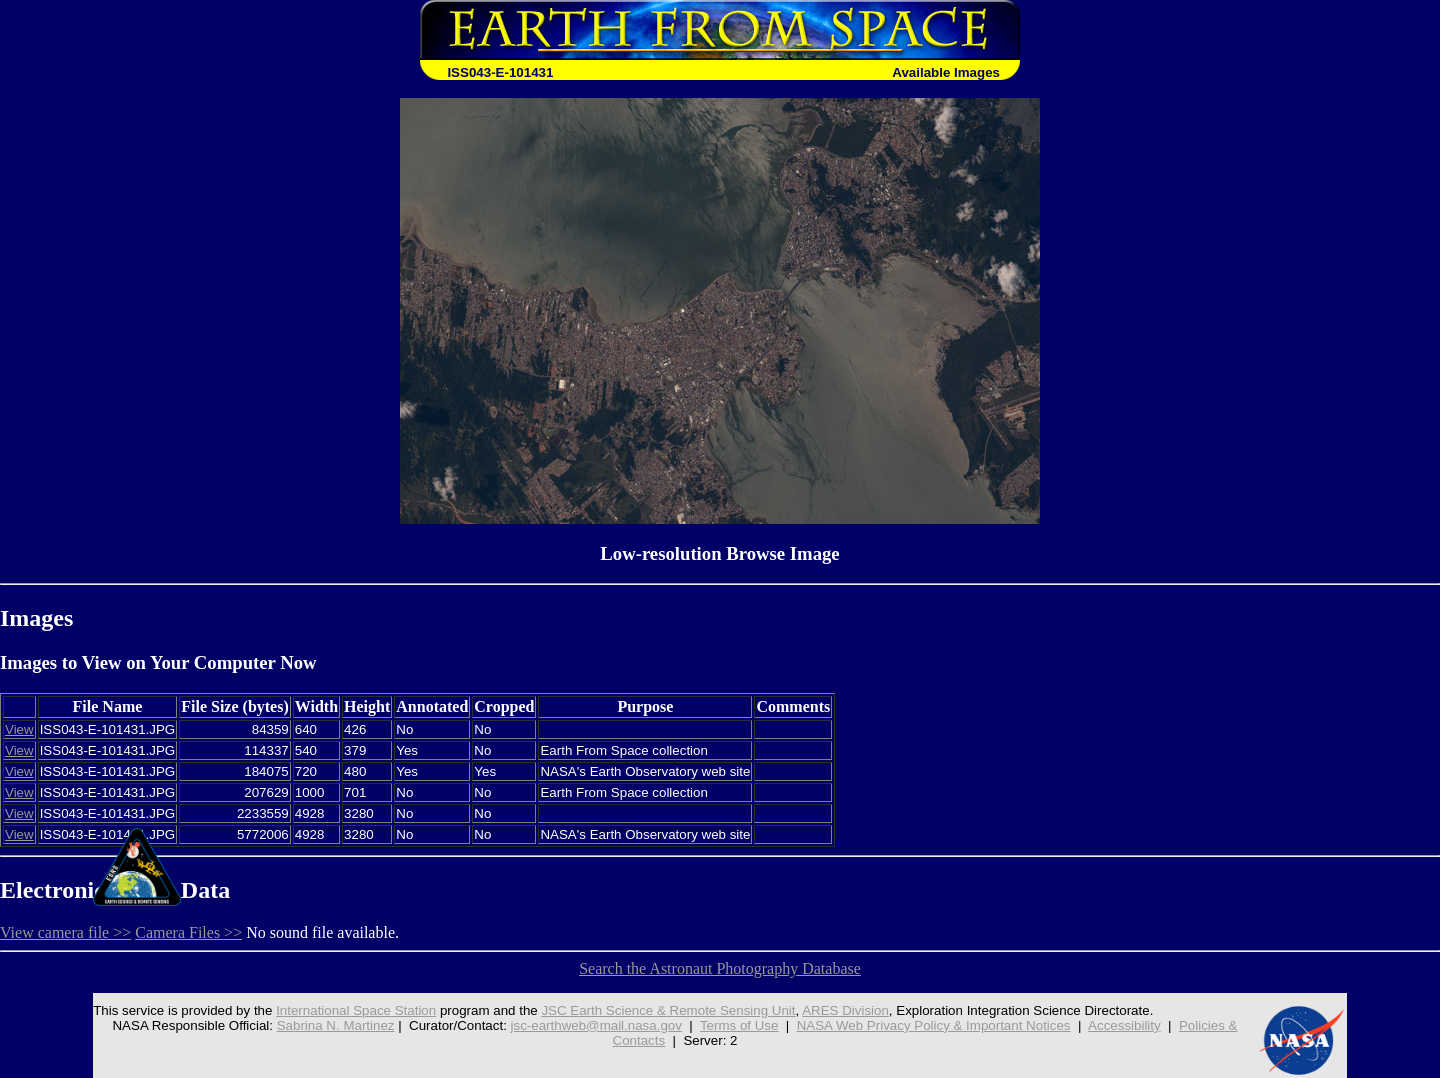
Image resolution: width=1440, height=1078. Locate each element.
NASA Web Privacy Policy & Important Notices (934, 1025)
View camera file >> (65, 932)
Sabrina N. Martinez (336, 1025)
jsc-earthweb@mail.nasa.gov (596, 1025)
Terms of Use (739, 1025)
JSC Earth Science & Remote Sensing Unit (668, 1010)
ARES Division (845, 1010)
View (19, 729)
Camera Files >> (188, 932)
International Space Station (356, 1010)
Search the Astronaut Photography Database (720, 968)
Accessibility (1124, 1025)
